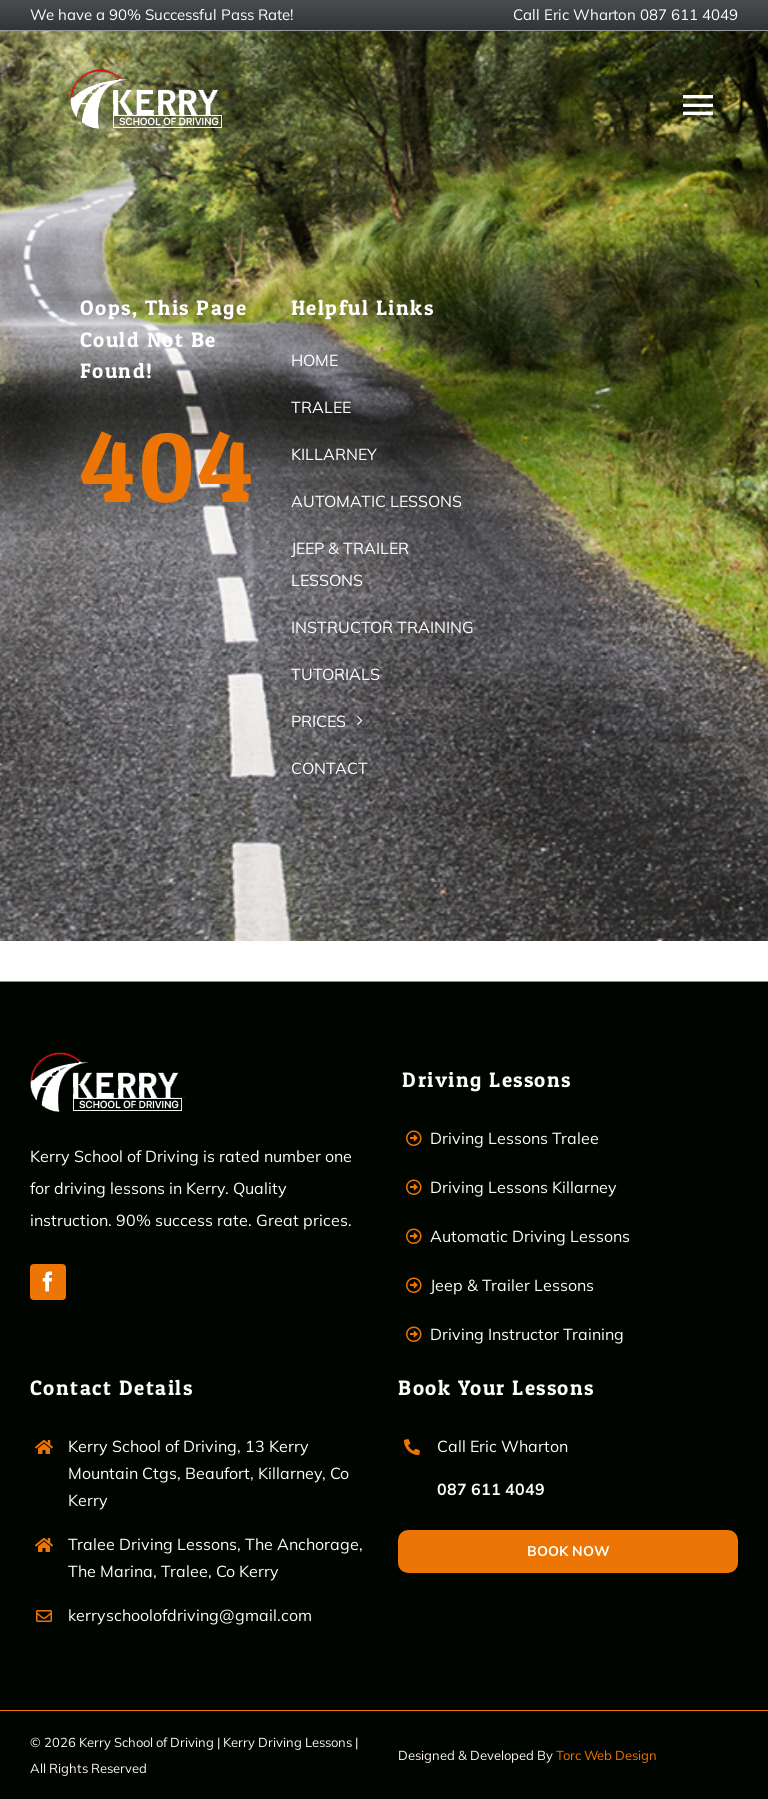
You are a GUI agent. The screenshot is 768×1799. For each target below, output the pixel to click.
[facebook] (48, 1282)
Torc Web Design (606, 1755)
